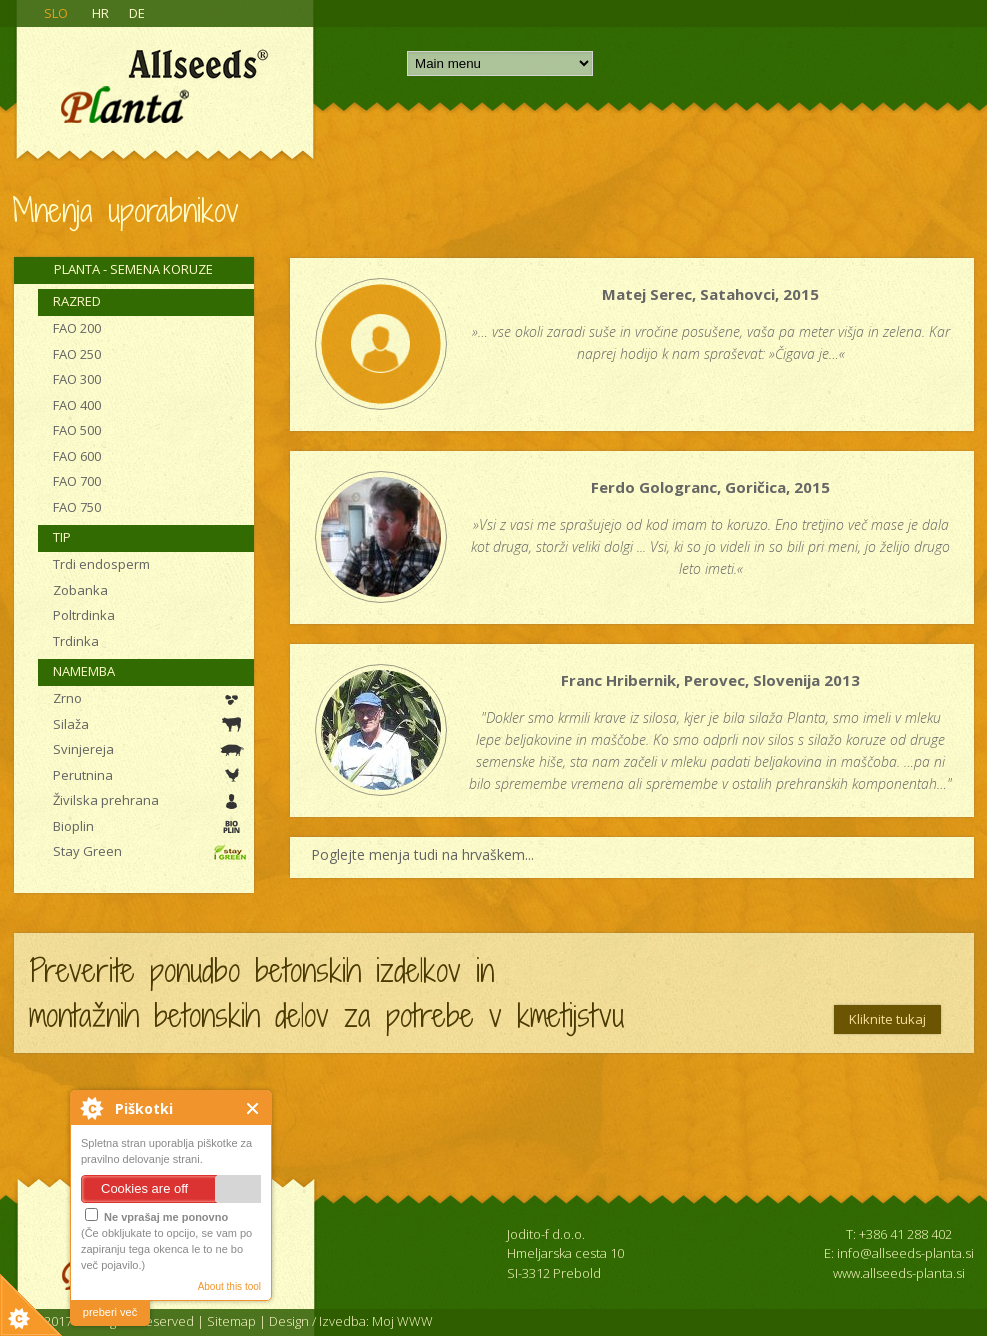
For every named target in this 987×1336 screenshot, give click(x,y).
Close (253, 1108)
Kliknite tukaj (887, 1019)
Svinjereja (83, 749)
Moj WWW (402, 1321)
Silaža (71, 724)
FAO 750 (77, 507)
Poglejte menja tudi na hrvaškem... (422, 854)
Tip (62, 537)
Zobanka (80, 590)
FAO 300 (77, 379)
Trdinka (76, 641)
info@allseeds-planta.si (905, 1253)
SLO (56, 13)
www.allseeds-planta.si (899, 1273)
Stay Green (87, 851)
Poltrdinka (84, 615)
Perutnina (83, 775)
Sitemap (231, 1321)
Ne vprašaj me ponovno (156, 1215)
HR (100, 13)
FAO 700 (77, 481)
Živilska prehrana (106, 800)
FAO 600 (77, 456)
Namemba (84, 671)
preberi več (110, 1312)
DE (137, 13)
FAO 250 (77, 354)
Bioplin (73, 826)
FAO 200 (77, 328)
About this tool (229, 1286)
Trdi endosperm (101, 564)
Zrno (67, 698)
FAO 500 (77, 430)
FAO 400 (77, 405)
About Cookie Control (91, 1108)
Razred (77, 301)
